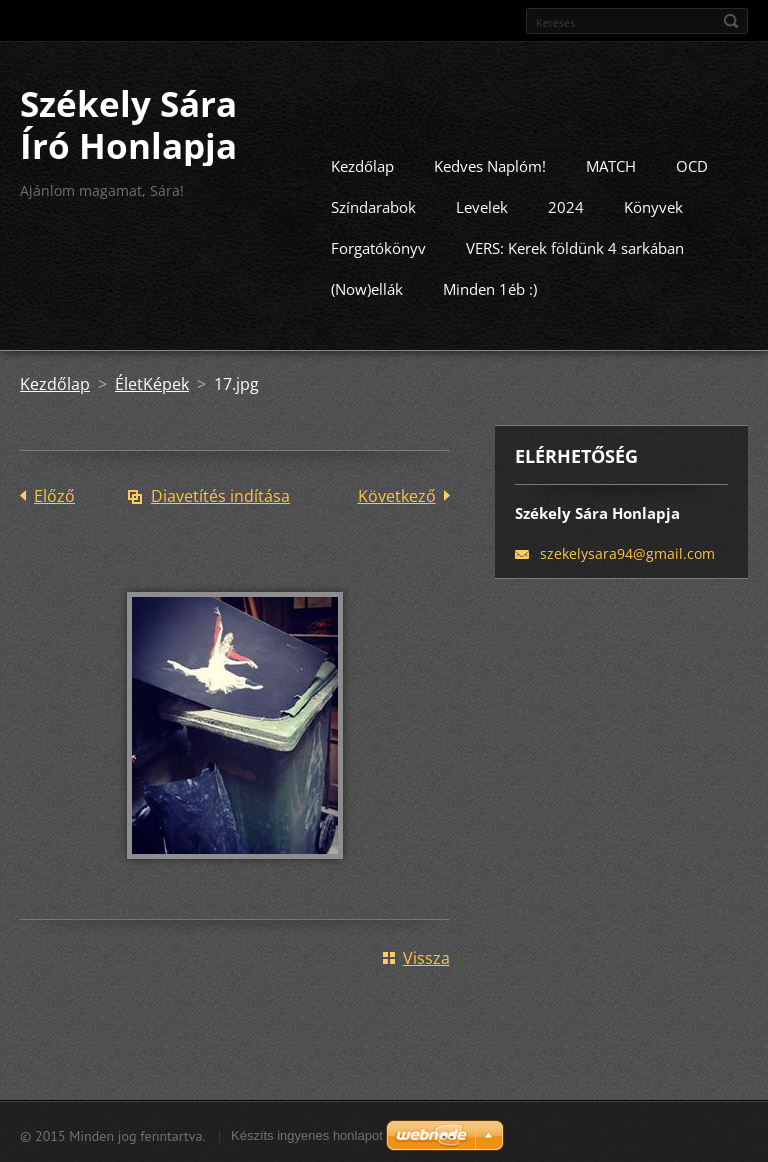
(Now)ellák (367, 287)
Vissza (426, 956)
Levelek (482, 205)
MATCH (611, 164)
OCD (692, 164)
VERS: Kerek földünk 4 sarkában (575, 246)
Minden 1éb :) (490, 287)
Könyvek (653, 205)
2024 (566, 205)
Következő (397, 494)
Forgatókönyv (378, 246)
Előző (54, 494)
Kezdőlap (362, 164)
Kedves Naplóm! (490, 164)
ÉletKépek (152, 382)
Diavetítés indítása (220, 494)
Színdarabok (373, 205)
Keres (731, 21)
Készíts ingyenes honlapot (307, 1133)
